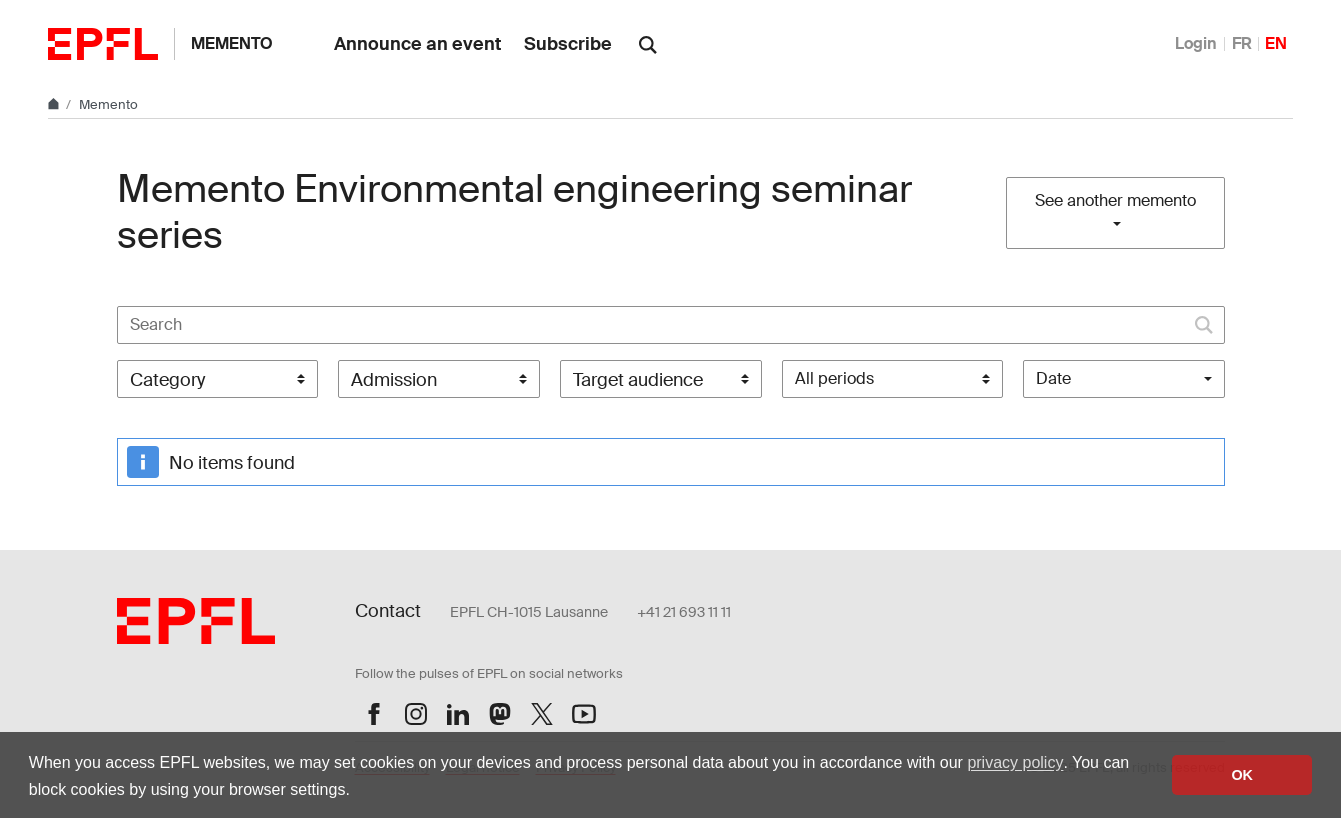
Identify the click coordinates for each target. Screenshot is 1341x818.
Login (1196, 43)
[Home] (55, 104)
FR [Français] (1242, 43)
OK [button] (1242, 775)
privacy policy (1015, 762)
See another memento (1115, 200)
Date (1053, 378)
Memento (232, 43)
